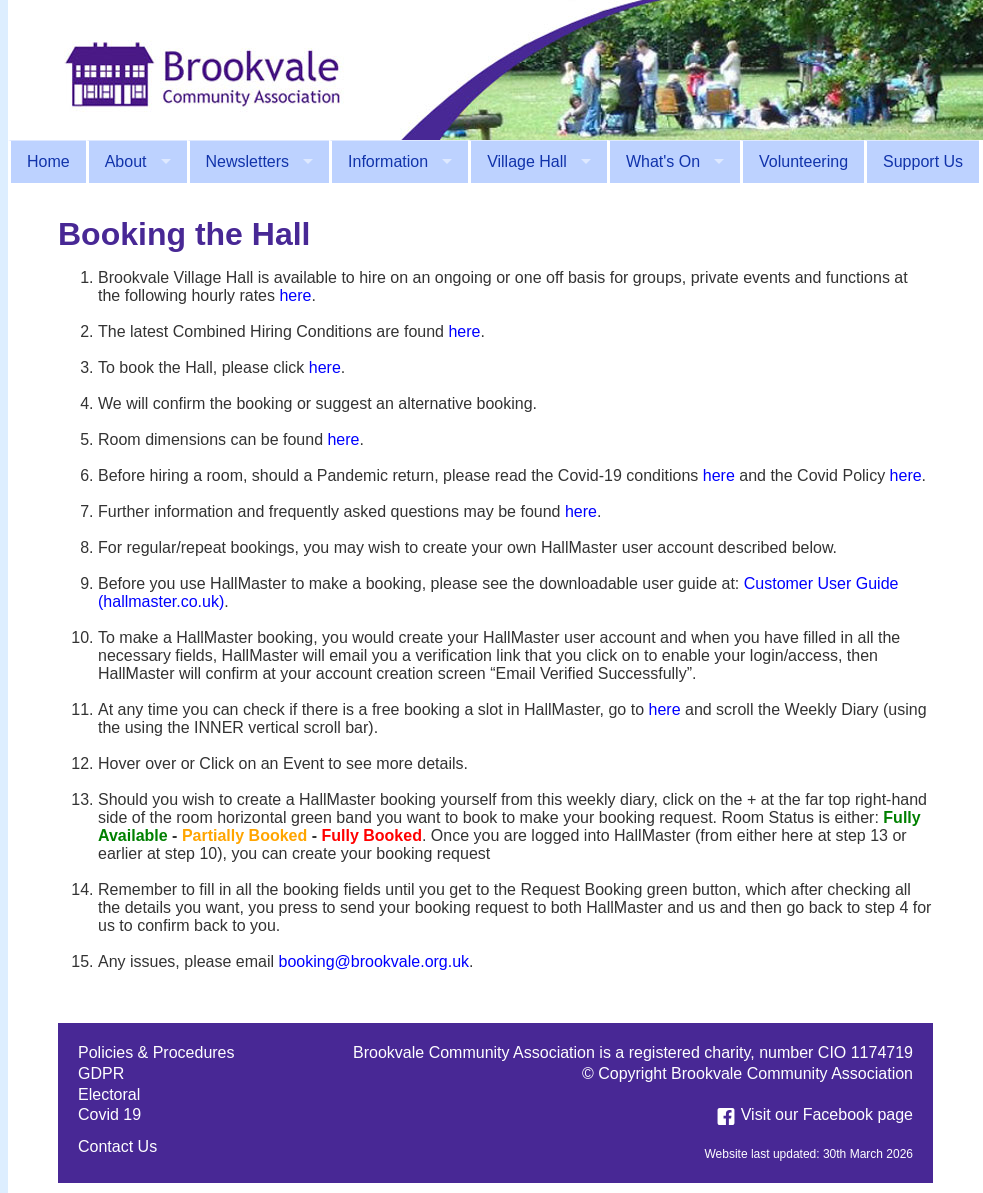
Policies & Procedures (156, 1052)
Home (48, 161)
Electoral (109, 1094)
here (295, 295)
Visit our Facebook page (812, 1114)
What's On (663, 161)
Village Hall (527, 161)
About (126, 161)
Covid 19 (109, 1114)
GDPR (101, 1073)
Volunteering (803, 161)
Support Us (923, 161)
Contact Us (117, 1146)
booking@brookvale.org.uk (374, 961)
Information (388, 161)
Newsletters (248, 161)
